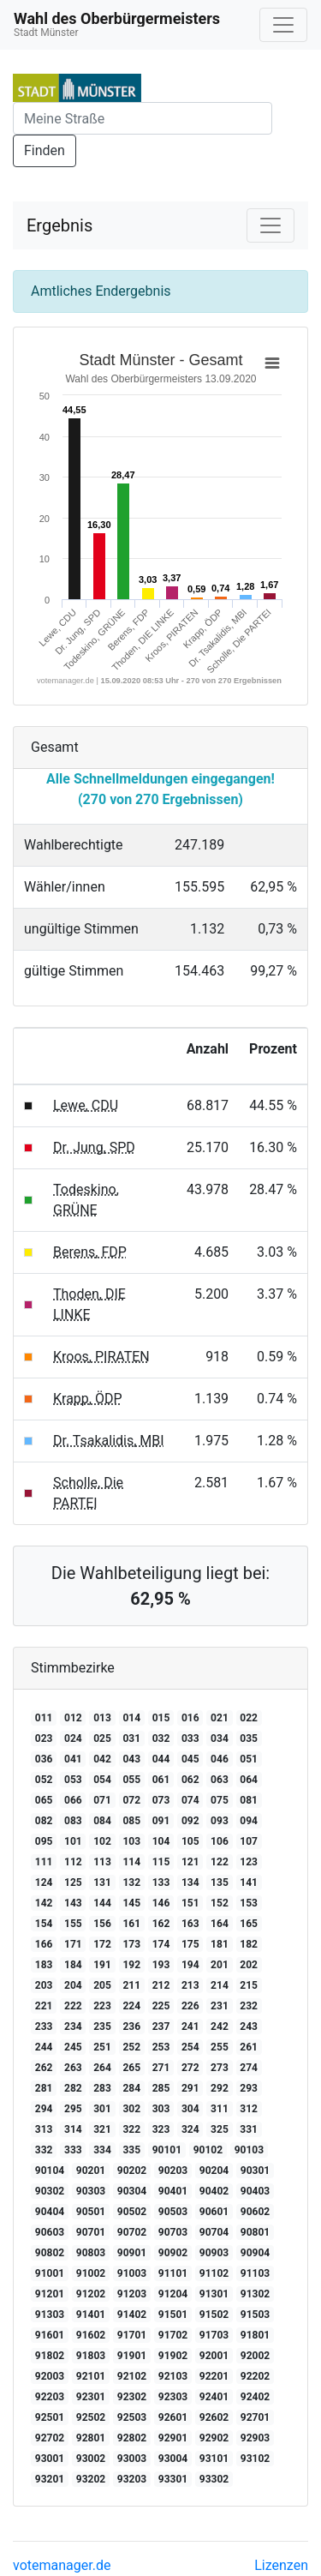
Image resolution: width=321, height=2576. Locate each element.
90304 (131, 2191)
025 (102, 1738)
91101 (172, 2273)
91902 (172, 2356)
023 (44, 1738)
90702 (131, 2232)
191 (102, 1965)
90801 (255, 2232)
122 (220, 1862)
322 (131, 2129)
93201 (49, 2479)
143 (73, 1903)
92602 (214, 2417)
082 (44, 1821)
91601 (49, 2335)
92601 (172, 2417)
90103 (249, 2150)
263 (73, 2068)
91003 (131, 2273)
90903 (214, 2253)
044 (161, 1759)
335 (131, 2150)
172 (102, 1944)
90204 (214, 2171)
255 (220, 2047)
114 (131, 1862)
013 (102, 1718)
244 (44, 2047)
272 (190, 2068)
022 (249, 1718)
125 (73, 1882)
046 (220, 1759)
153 (249, 1903)
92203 (49, 2397)
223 (102, 2006)
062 (190, 1780)
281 (44, 2088)
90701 (90, 2232)
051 (249, 1759)
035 (249, 1738)
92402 (255, 2397)
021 (220, 1718)
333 (73, 2150)
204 (73, 1985)
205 (102, 1985)
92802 (131, 2438)
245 (73, 2047)
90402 (214, 2191)
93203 (131, 2479)
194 (190, 1965)
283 (102, 2088)
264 (102, 2068)
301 (102, 2109)
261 (249, 2047)
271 (161, 2068)
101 (73, 1841)
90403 (255, 2191)
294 (44, 2109)
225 (161, 2006)
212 (161, 1985)
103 (131, 1841)
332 (44, 2150)
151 (190, 1903)
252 (131, 2047)
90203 (172, 2171)
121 (190, 1862)
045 (190, 1759)
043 (131, 1759)
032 (161, 1738)
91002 (90, 2273)
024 (73, 1738)
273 (220, 2068)
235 (102, 2027)
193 (161, 1965)
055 (131, 1780)
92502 (90, 2417)
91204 (172, 2294)
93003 (131, 2459)
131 (102, 1882)
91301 (214, 2294)
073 (161, 1800)
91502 (214, 2315)
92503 (131, 2417)
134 (190, 1882)
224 (131, 2006)
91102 (214, 2273)
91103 (255, 2273)
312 (249, 2109)
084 (102, 1821)
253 (161, 2047)
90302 (49, 2191)
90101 (166, 2150)
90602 (255, 2212)
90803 (90, 2253)
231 (220, 2006)
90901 (131, 2253)
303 (161, 2109)
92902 (214, 2438)
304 (190, 2109)
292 (220, 2088)
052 (44, 1780)
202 (249, 1965)
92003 (49, 2376)
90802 (49, 2253)
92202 (255, 2376)
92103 (172, 2376)
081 (249, 1800)
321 (102, 2129)
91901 (131, 2356)
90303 (90, 2191)
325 (220, 2129)
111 (44, 1862)
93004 (172, 2459)
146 (161, 1903)
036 (44, 1759)
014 (131, 1718)
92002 (255, 2356)
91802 (49, 2356)
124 (44, 1882)
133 (161, 1882)
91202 (90, 2294)
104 (161, 1841)
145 (131, 1903)
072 (131, 1800)
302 (131, 2109)
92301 (90, 2397)
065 (44, 1800)
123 (249, 1862)
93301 (172, 2479)
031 (131, 1738)
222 (73, 2006)
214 (220, 1985)
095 (44, 1841)
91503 (255, 2315)
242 (220, 2027)
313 (44, 2129)
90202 (131, 2171)
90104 (49, 2171)
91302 (255, 2294)
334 (102, 2150)
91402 (131, 2315)
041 (73, 1759)
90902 (172, 2253)
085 (131, 1821)
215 (249, 1985)
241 (190, 2027)
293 (249, 2088)
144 (102, 1903)
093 (220, 1821)
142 (44, 1903)
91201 (49, 2294)
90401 (172, 2191)
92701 (255, 2417)
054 (102, 1780)
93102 (255, 2459)
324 (190, 2129)
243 (249, 2027)
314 (73, 2129)
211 (131, 1985)
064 (249, 1780)
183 (44, 1965)
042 (102, 1759)
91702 (172, 2335)
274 (249, 2068)
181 (220, 1944)
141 (249, 1882)
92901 (172, 2438)
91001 (49, 2273)
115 (161, 1862)
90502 (131, 2212)
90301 (255, 2171)
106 (220, 1841)
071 (102, 1800)
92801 (90, 2438)
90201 (90, 2171)
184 (73, 1965)
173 (131, 1944)
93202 (90, 2479)
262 (44, 2068)
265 (131, 2068)
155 (73, 1924)
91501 (172, 2315)
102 (102, 1841)
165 (249, 1924)
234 (73, 2027)
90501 (90, 2212)
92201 (214, 2376)
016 (190, 1718)
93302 (214, 2479)
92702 (49, 2438)
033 (190, 1738)
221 (44, 2006)
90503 (172, 2212)
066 (73, 1800)
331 (249, 2129)
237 (161, 2027)
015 (161, 1718)
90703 (172, 2232)
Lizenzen (281, 2565)
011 (44, 1718)
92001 (214, 2356)
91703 (214, 2335)
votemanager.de (61, 2565)
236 (131, 2027)
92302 (131, 2397)
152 (220, 1903)
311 (220, 2109)
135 (220, 1882)
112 (73, 1862)
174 (161, 1944)
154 (44, 1924)
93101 (214, 2459)
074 (190, 1800)
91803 (90, 2356)
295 (73, 2109)
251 (102, 2047)
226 (190, 2006)
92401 (214, 2397)
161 (131, 1924)
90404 (49, 2212)
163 (190, 1924)
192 (131, 1965)
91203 (131, 2294)
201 (220, 1965)
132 (131, 1882)
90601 (214, 2212)
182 (249, 1944)
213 (190, 1985)
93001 (49, 2459)
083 (73, 1821)
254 (190, 2047)
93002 (90, 2459)
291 (190, 2088)
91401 (90, 2315)
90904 (255, 2253)
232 (249, 2006)
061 (161, 1780)
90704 (214, 2232)
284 (131, 2088)
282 (73, 2088)
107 (249, 1841)
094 (249, 1821)
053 (73, 1780)
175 (190, 1944)
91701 (131, 2335)
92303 (172, 2397)
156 (102, 1924)
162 (161, 1924)
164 (220, 1924)
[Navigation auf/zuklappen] (283, 25)
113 (102, 1862)
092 (190, 1821)
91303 (49, 2315)
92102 (131, 2376)
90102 (208, 2150)
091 (161, 1821)
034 (220, 1738)
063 (220, 1780)
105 (190, 1841)
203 (44, 1985)
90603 (49, 2232)
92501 (49, 2417)
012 (73, 1718)
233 (44, 2027)
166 (44, 1944)
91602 (90, 2335)
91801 (255, 2335)
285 (161, 2088)
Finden (44, 150)
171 (73, 1944)
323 (161, 2129)
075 (220, 1800)
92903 (255, 2438)
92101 (90, 2376)
